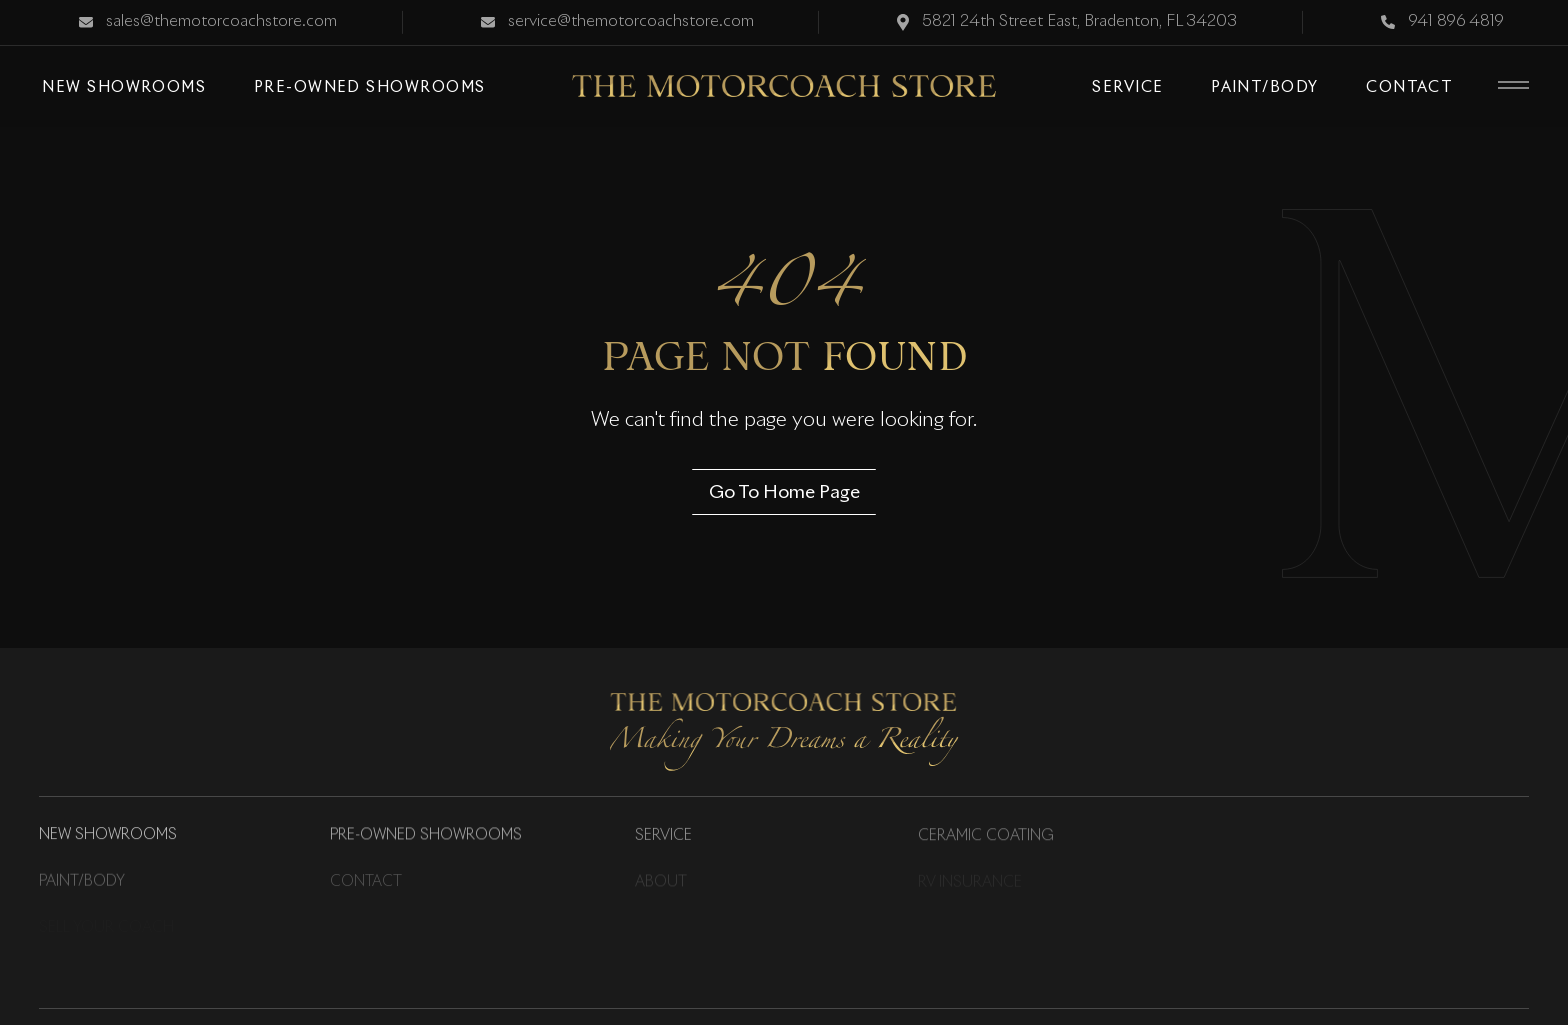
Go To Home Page (784, 491)
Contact (366, 882)
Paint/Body (82, 882)
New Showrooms (108, 836)
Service (663, 837)
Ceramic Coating (986, 837)
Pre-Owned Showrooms (426, 836)
